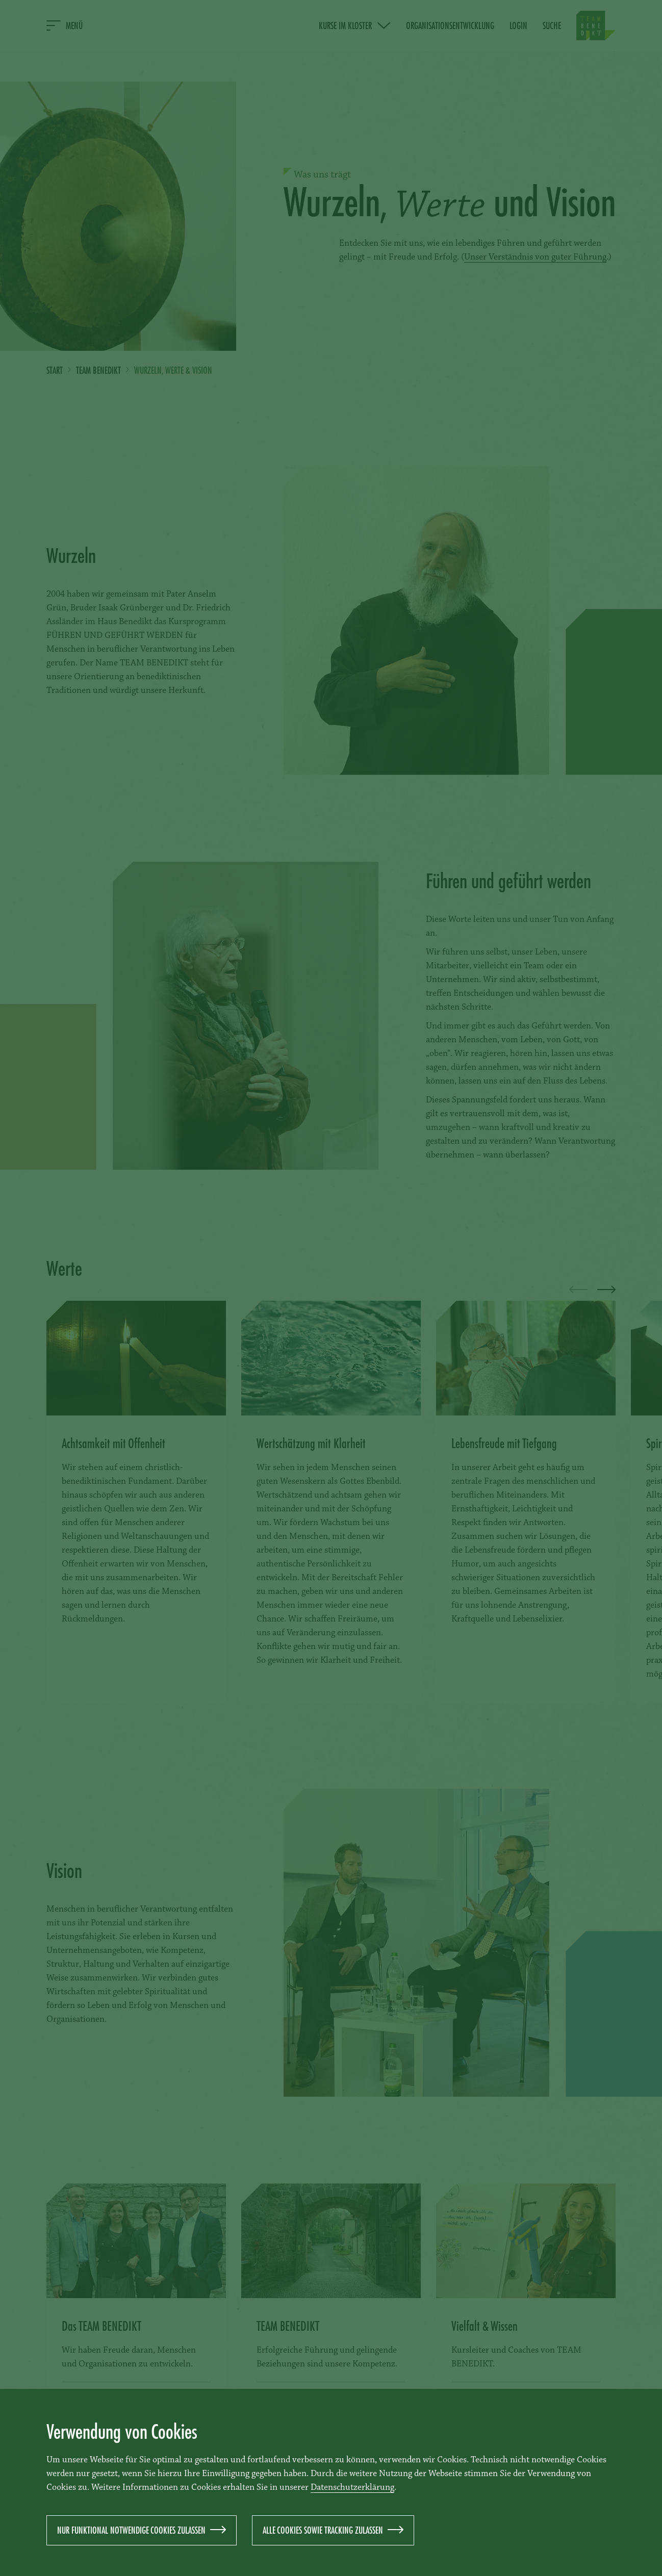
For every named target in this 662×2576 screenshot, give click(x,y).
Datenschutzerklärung (352, 2487)
